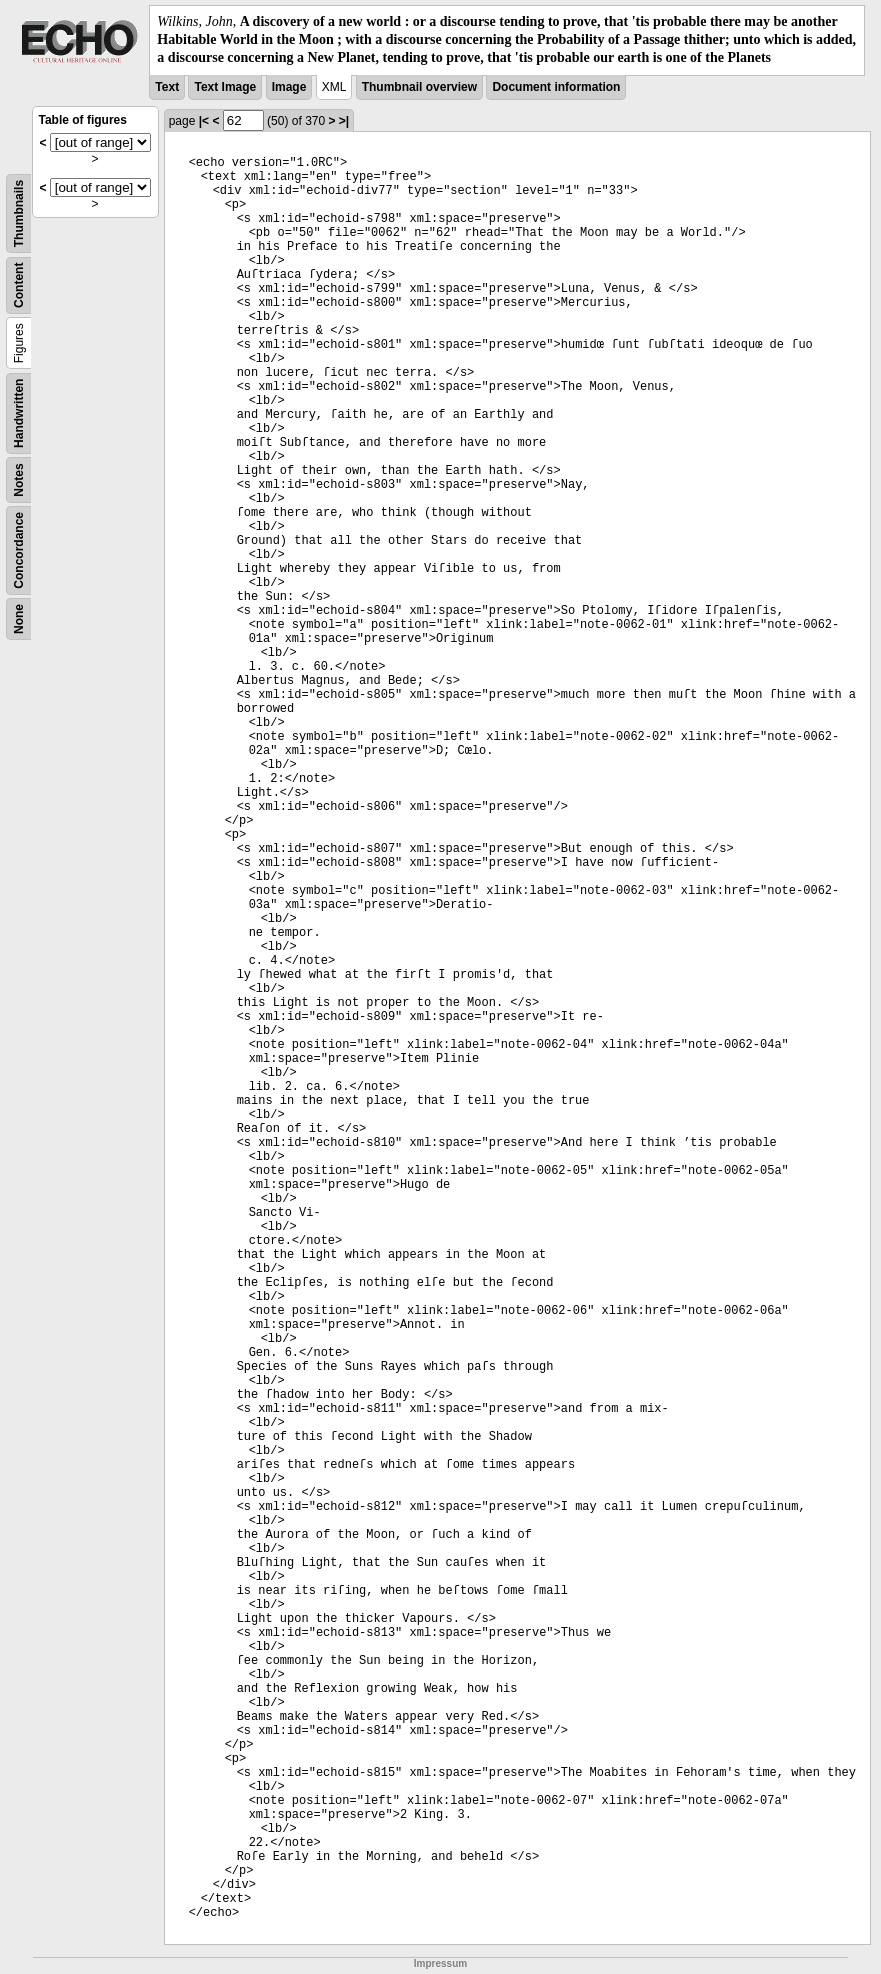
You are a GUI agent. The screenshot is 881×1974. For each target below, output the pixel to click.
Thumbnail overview (419, 87)
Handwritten (19, 412)
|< (204, 121)
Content (19, 284)
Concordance (19, 550)
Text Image (225, 87)
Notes (19, 479)
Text (167, 87)
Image (289, 87)
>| (344, 121)
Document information (556, 87)
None (19, 619)
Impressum (440, 1963)
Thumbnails (19, 212)
